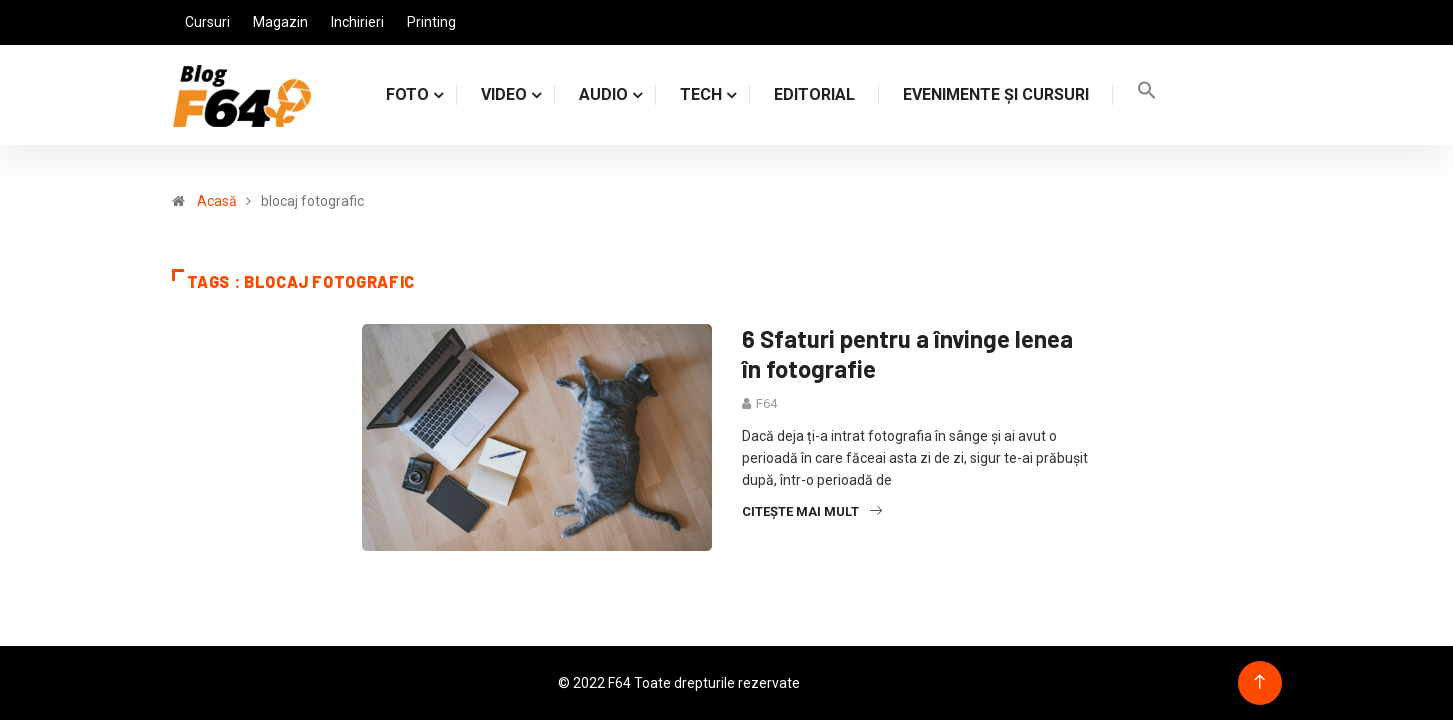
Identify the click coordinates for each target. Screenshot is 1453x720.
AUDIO (603, 94)
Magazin (280, 22)
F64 (766, 403)
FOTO (407, 94)
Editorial (814, 94)
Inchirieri (357, 22)
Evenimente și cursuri (996, 94)
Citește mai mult (812, 511)
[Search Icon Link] (1147, 94)
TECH (701, 94)
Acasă (217, 201)
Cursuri (207, 22)
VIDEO (504, 94)
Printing (431, 22)
